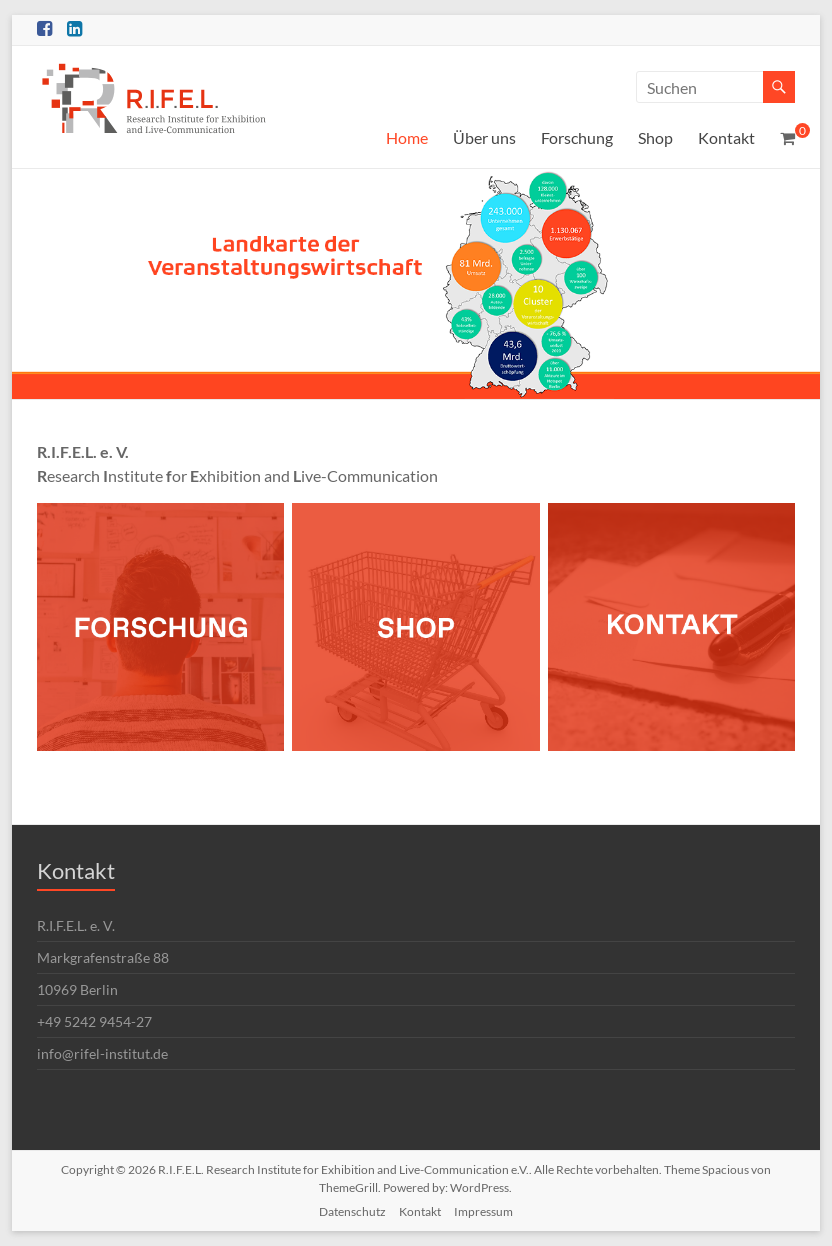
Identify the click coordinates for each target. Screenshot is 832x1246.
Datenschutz (352, 1211)
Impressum (483, 1211)
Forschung (577, 137)
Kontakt (726, 137)
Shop (655, 137)
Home (407, 137)
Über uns (484, 137)
